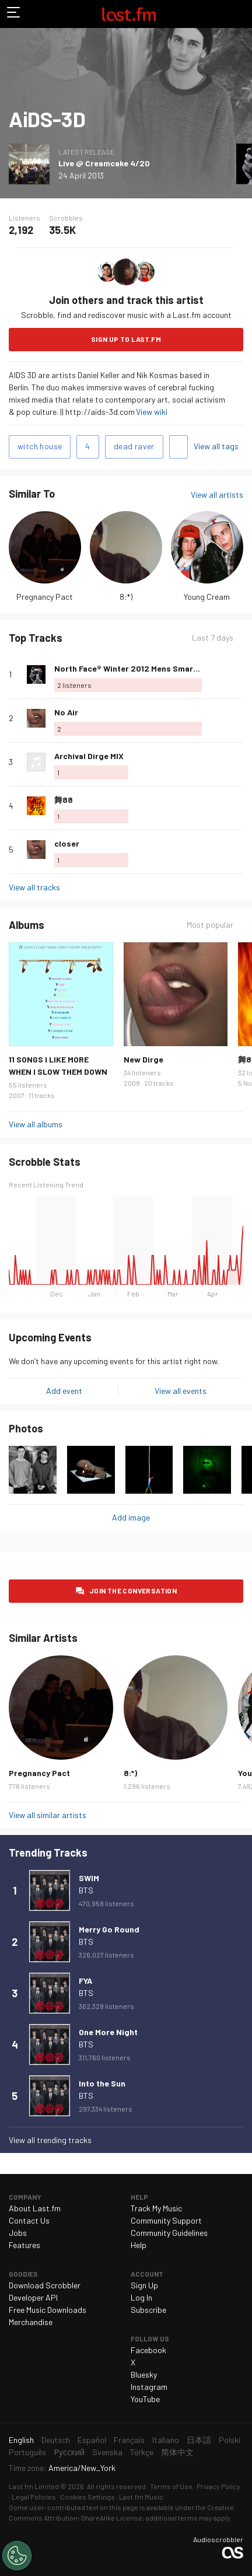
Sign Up (144, 2285)
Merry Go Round (109, 1929)
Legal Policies (34, 2497)
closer (66, 843)
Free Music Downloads (47, 2310)
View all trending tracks (50, 2140)
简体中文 (177, 2452)
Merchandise (30, 2322)
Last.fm (129, 14)
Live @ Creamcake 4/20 (104, 163)
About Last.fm (35, 2208)
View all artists (217, 494)
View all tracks (34, 887)
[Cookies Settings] (17, 2555)
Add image (131, 1517)
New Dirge (143, 1059)
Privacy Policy (218, 2486)
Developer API (33, 2297)
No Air (66, 712)
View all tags (216, 446)
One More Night (108, 2032)
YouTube (145, 2399)
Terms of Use (171, 2486)
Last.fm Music (141, 2497)
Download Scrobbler (44, 2285)
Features (24, 2245)
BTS (86, 1890)
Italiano (165, 2440)
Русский (69, 2452)
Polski (229, 2440)
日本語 (199, 2440)
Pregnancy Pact (44, 597)
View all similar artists (47, 1815)
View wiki (151, 412)
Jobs (18, 2233)
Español (92, 2440)
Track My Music (156, 2208)
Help (138, 2245)
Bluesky (144, 2374)
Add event (64, 1391)
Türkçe (141, 2452)
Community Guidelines (169, 2233)
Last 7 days (212, 637)
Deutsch (55, 2440)
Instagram (149, 2387)
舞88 (63, 800)
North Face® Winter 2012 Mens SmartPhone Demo (149, 668)
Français (129, 2440)
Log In (141, 2297)
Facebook (148, 2350)
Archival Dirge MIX (89, 756)
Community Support (166, 2220)
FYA (85, 1981)
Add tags (178, 447)
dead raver (134, 446)
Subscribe (148, 2310)
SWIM (89, 1878)
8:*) (126, 597)
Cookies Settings (87, 2497)
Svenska (107, 2452)
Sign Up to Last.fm (126, 339)
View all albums (35, 1124)
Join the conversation (133, 1590)
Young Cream (207, 597)
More (238, 674)
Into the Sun (102, 2083)
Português (27, 2452)
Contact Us (29, 2220)
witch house (40, 446)
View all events (180, 1391)
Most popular (210, 924)
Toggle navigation (14, 14)
